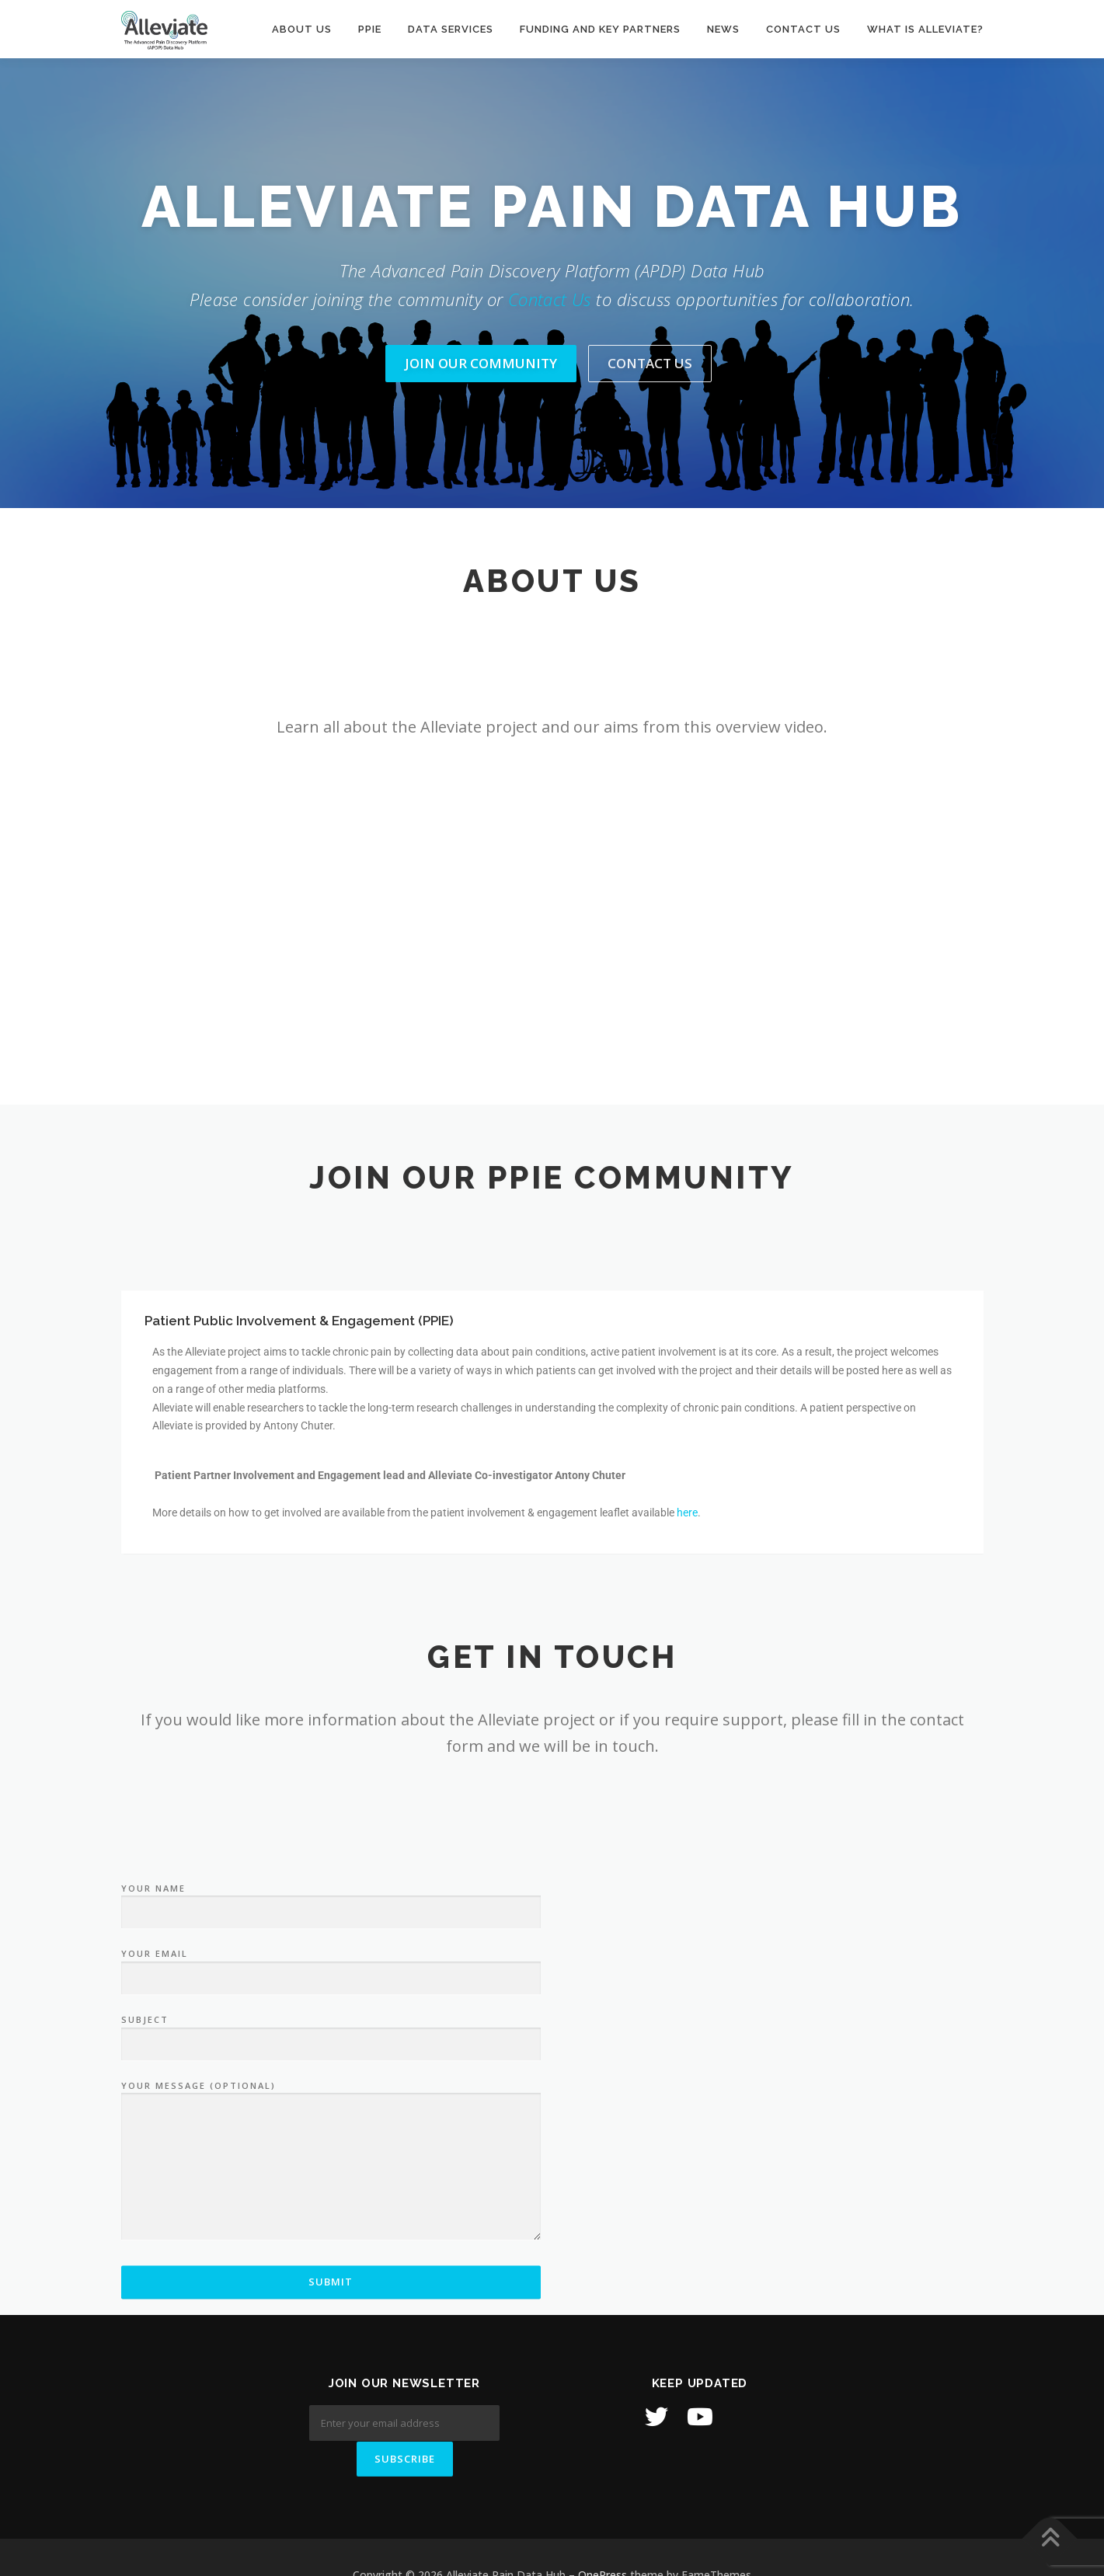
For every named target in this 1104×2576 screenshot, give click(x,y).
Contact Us (549, 299)
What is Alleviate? (925, 29)
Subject (331, 2249)
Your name (331, 2117)
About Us (302, 29)
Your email (331, 2183)
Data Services (450, 29)
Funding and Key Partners (600, 29)
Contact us (803, 29)
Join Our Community (481, 363)
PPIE (369, 29)
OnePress (602, 2539)
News (723, 29)
